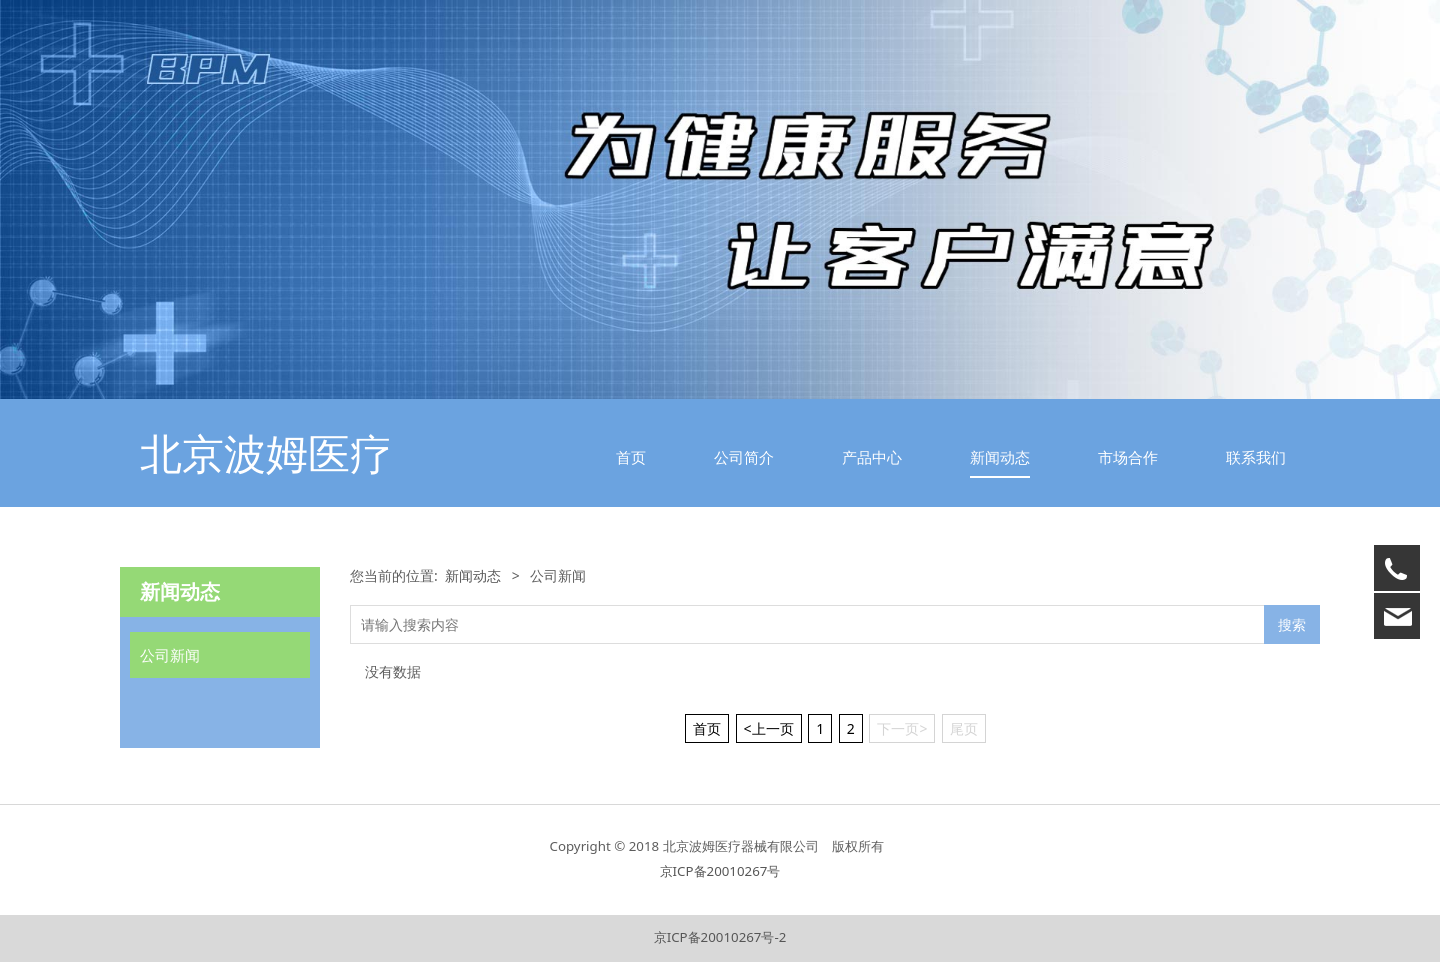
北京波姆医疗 (266, 452)
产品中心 (872, 457)
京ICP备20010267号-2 (720, 937)
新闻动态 (1000, 457)
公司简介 (744, 457)
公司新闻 (170, 655)
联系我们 (1256, 457)
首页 (631, 457)
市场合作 (1128, 457)
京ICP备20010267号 (720, 871)
